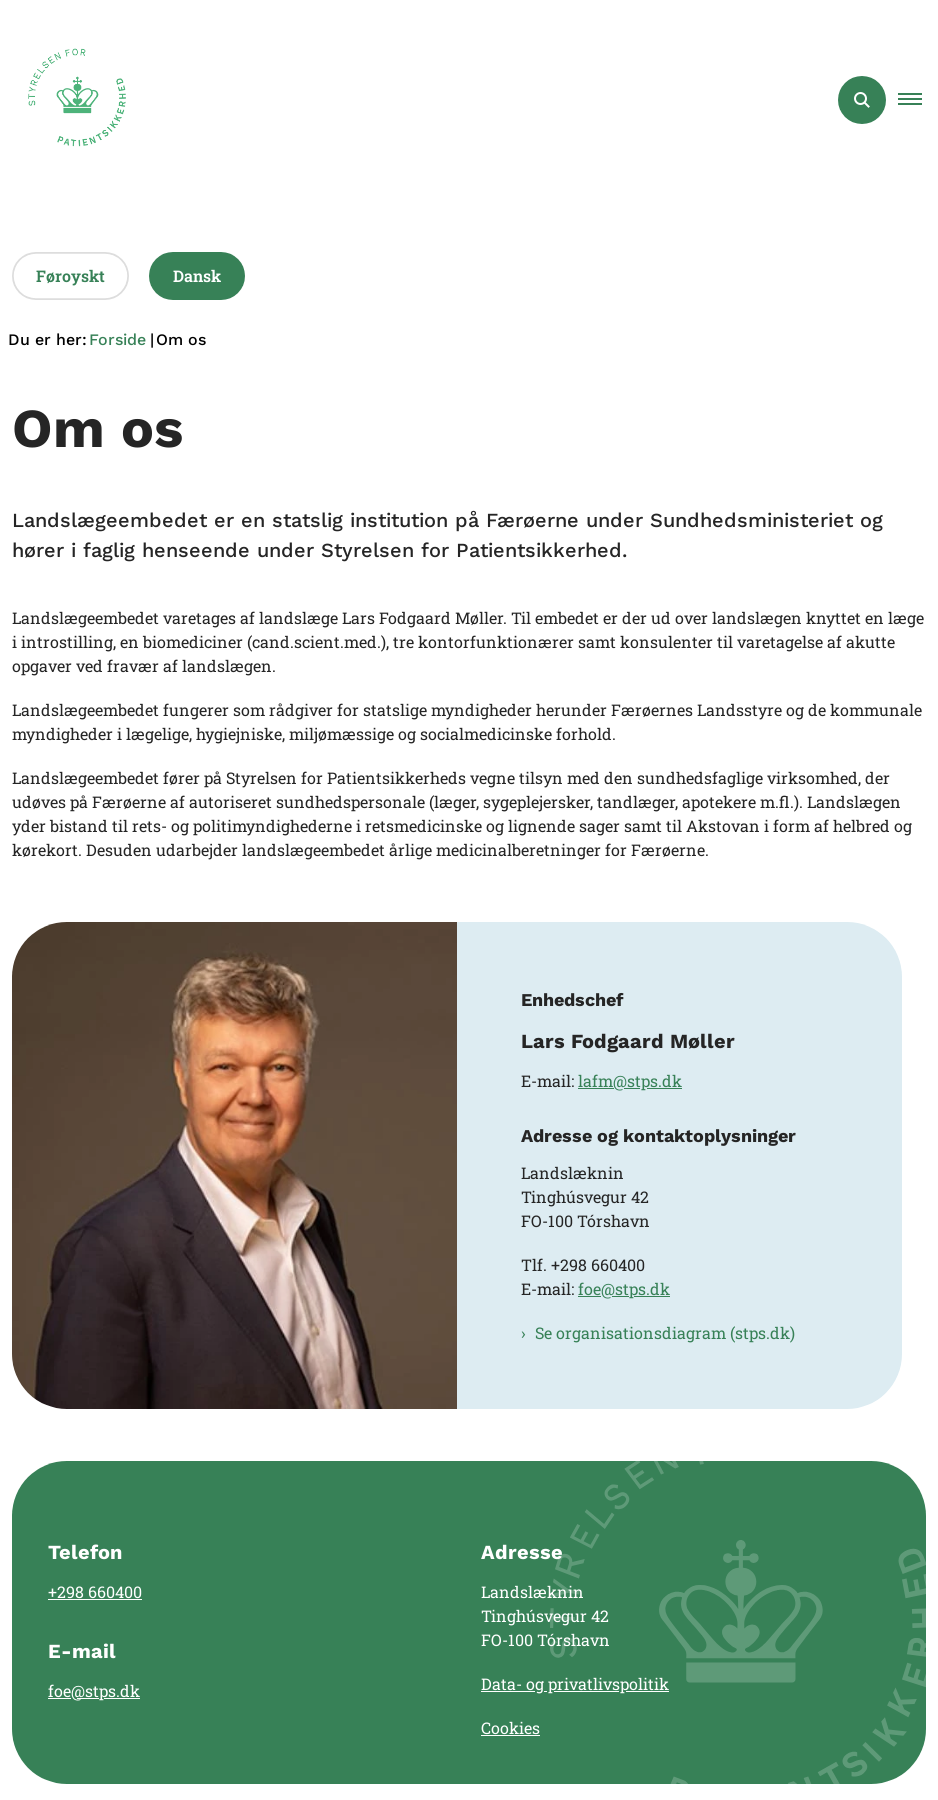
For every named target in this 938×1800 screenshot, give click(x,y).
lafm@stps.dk (630, 1080)
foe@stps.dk (624, 1288)
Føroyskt (70, 275)
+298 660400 (95, 1591)
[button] (918, 100)
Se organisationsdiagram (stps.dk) (665, 1332)
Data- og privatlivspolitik (575, 1683)
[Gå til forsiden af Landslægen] (71, 100)
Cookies (510, 1727)
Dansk (197, 275)
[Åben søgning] (862, 100)
